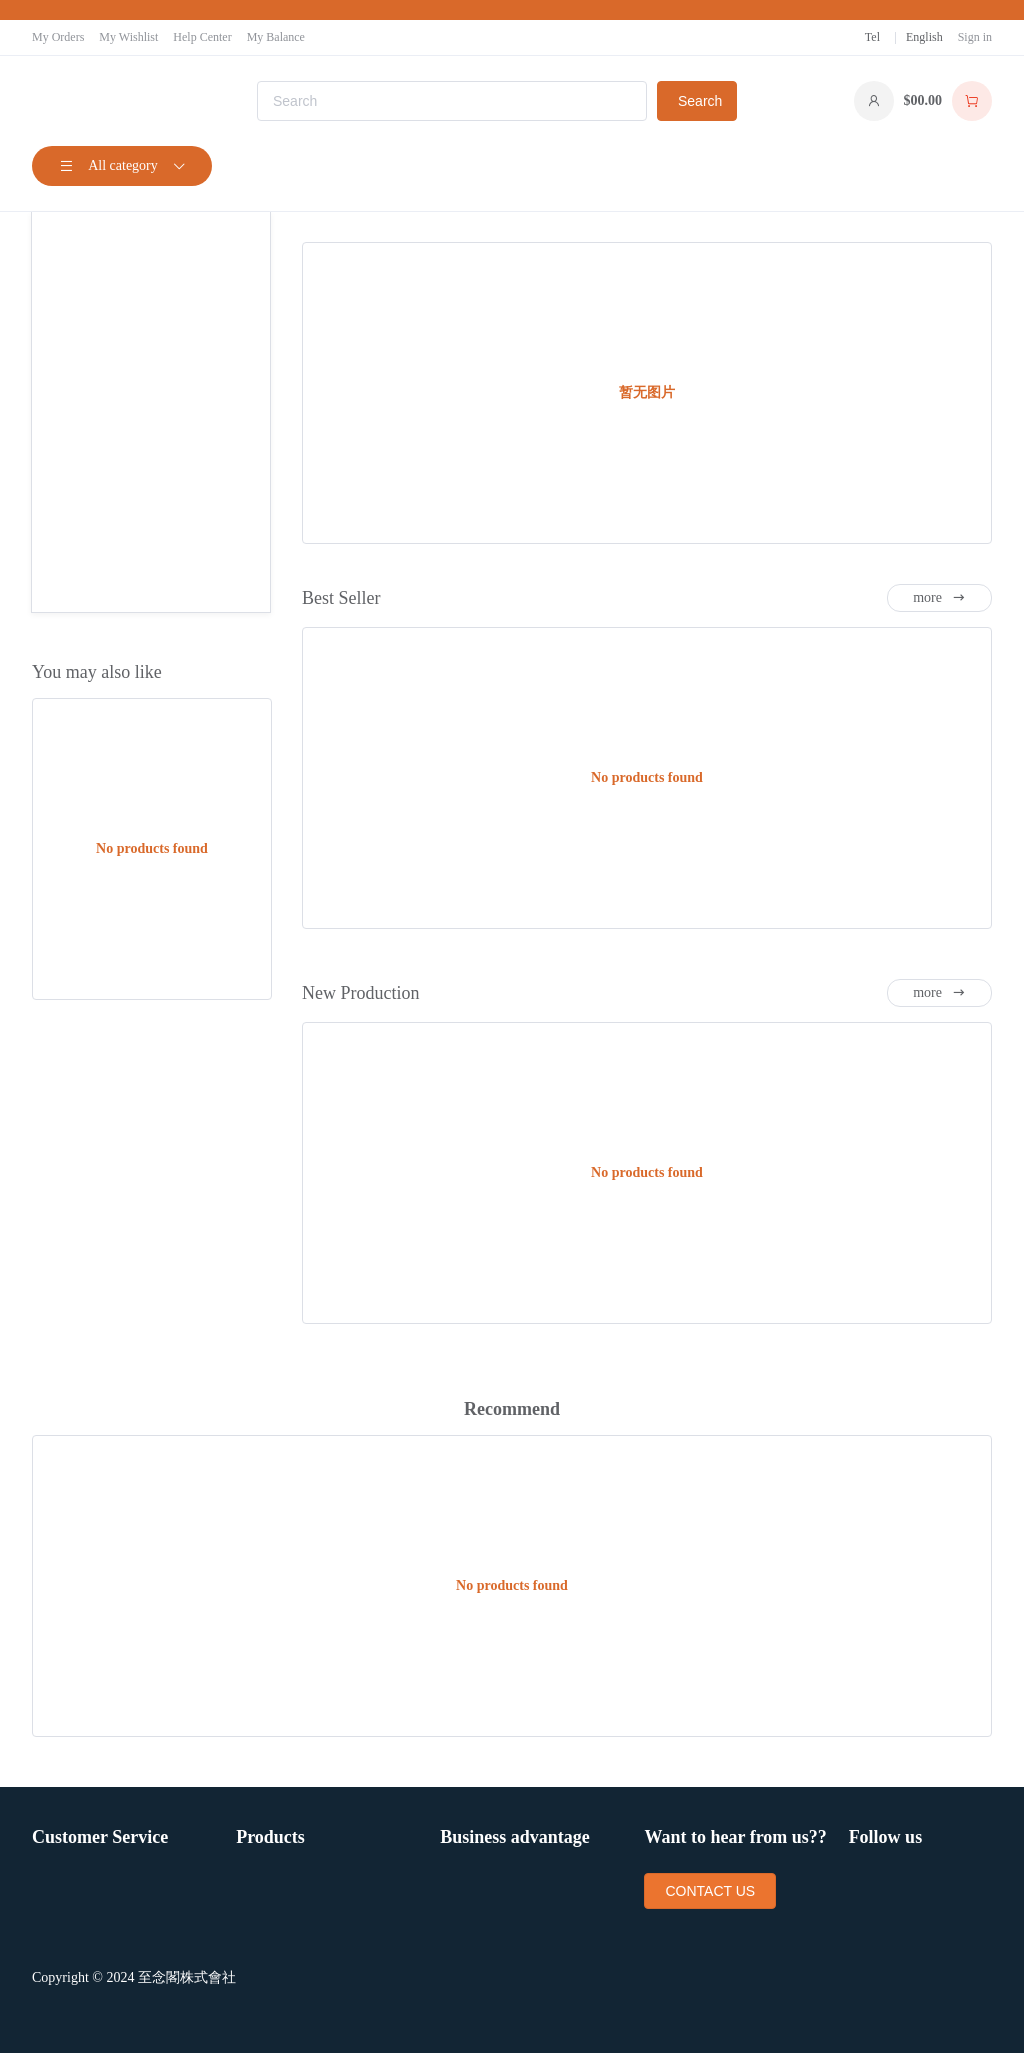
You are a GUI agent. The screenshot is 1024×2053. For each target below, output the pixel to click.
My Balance (276, 37)
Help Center (202, 37)
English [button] (924, 37)
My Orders (58, 37)
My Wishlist (128, 37)
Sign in (975, 37)
